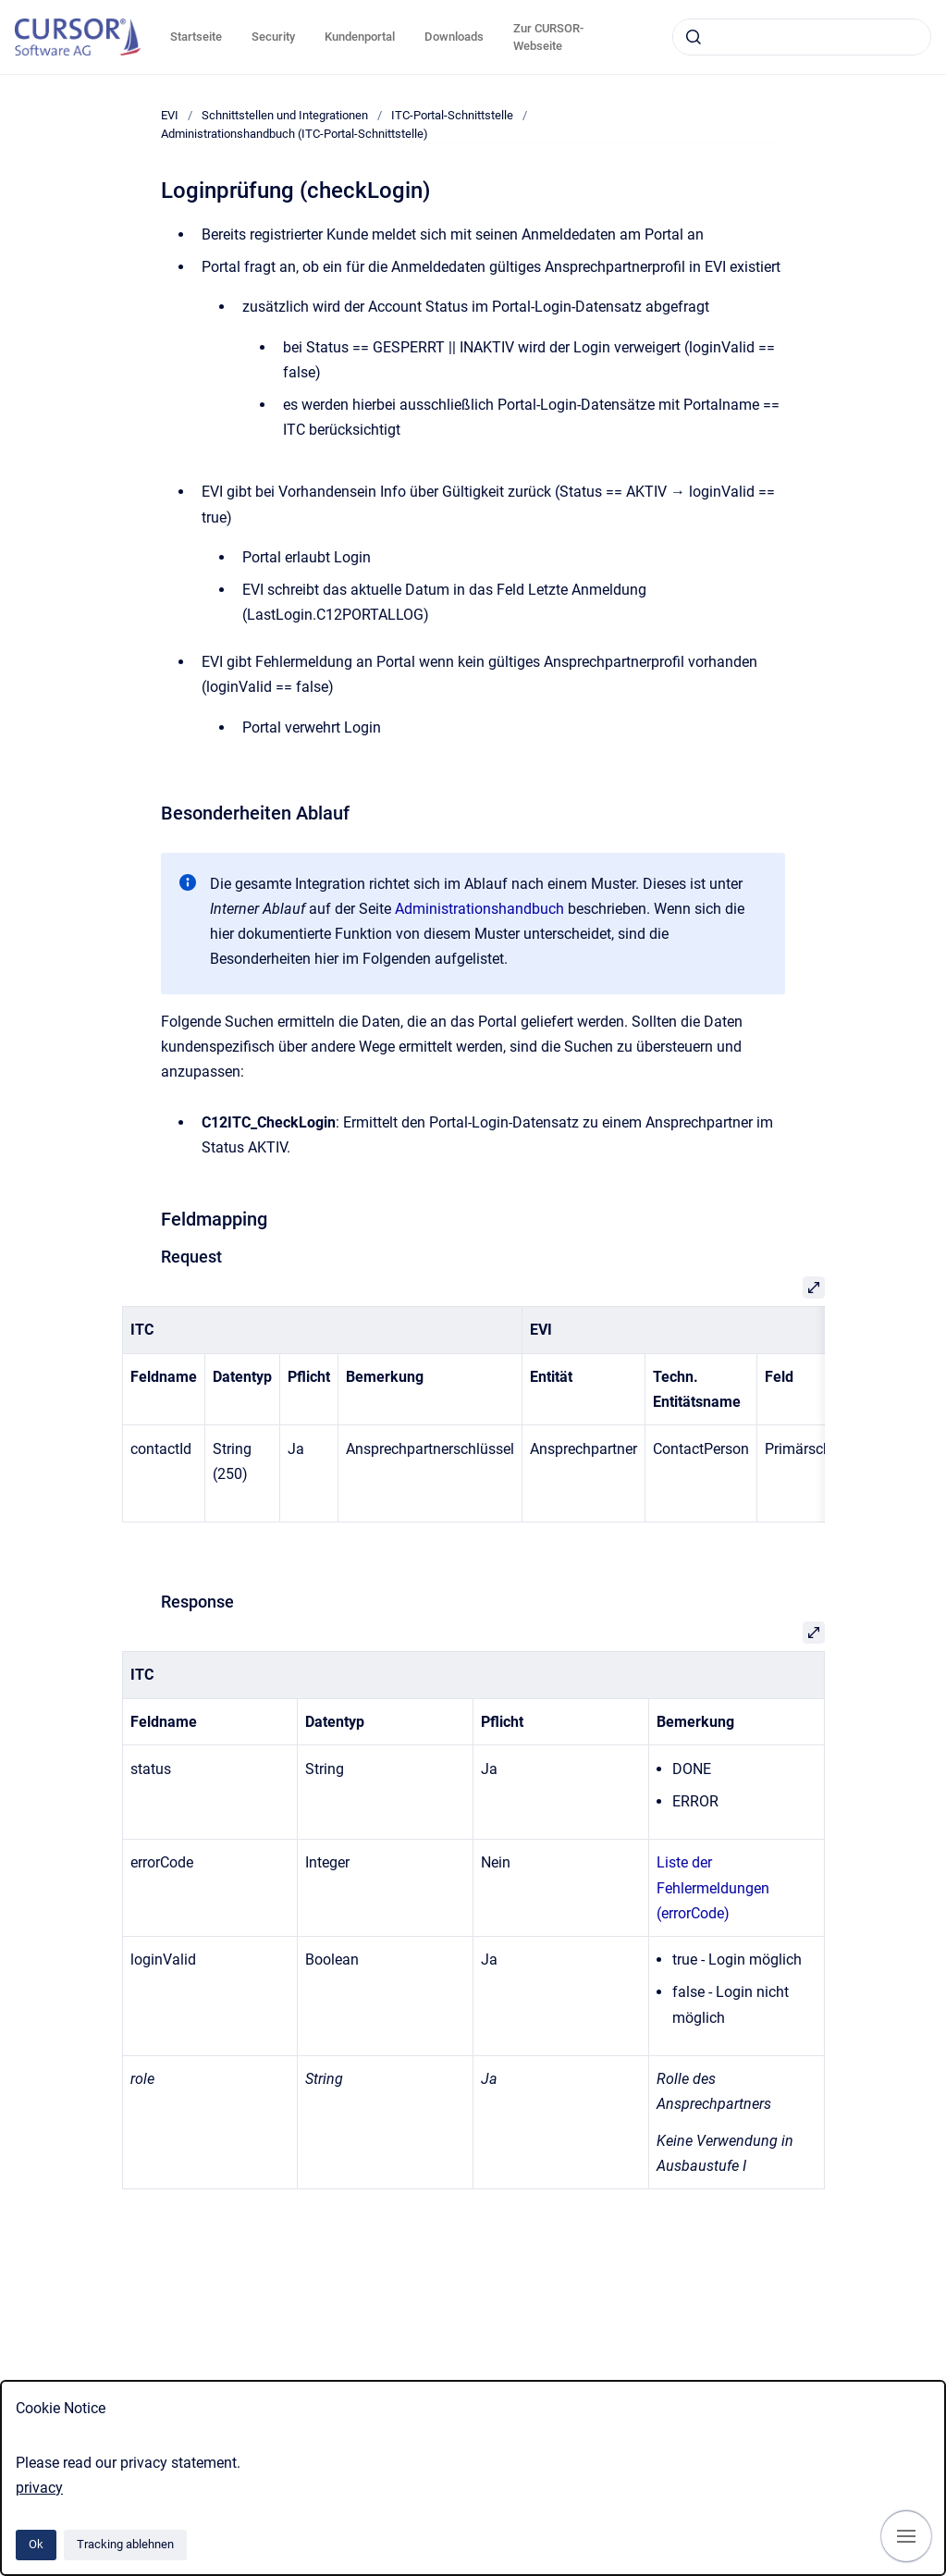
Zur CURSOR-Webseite (548, 37)
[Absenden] (693, 37)
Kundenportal (360, 36)
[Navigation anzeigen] (906, 2536)
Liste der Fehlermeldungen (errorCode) (713, 1887)
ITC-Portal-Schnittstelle (452, 115)
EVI (169, 115)
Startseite (196, 36)
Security (273, 36)
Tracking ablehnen (125, 2544)
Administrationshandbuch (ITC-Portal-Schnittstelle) (294, 134)
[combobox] (801, 37)
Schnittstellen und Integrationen (285, 115)
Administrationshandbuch (479, 909)
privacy (39, 2487)
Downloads (454, 36)
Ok (36, 2544)
